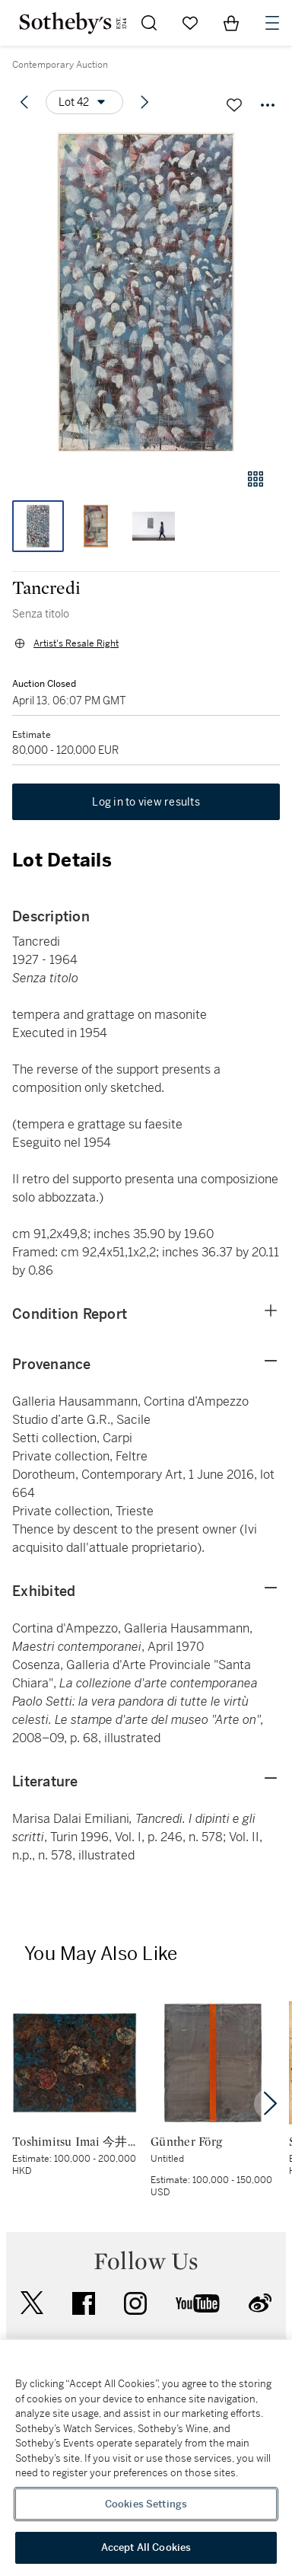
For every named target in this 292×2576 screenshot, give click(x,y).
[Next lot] (144, 102)
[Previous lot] (24, 102)
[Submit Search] (149, 22)
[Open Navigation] (272, 22)
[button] (146, 292)
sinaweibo (260, 2303)
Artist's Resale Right (76, 643)
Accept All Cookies (146, 2547)
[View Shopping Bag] (231, 23)
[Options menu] (84, 102)
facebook (83, 2303)
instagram (135, 2303)
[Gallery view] (255, 479)
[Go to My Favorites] (190, 23)
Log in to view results (146, 802)
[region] (146, 2458)
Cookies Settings (146, 2504)
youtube (198, 2303)
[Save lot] (234, 105)
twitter (32, 2303)
